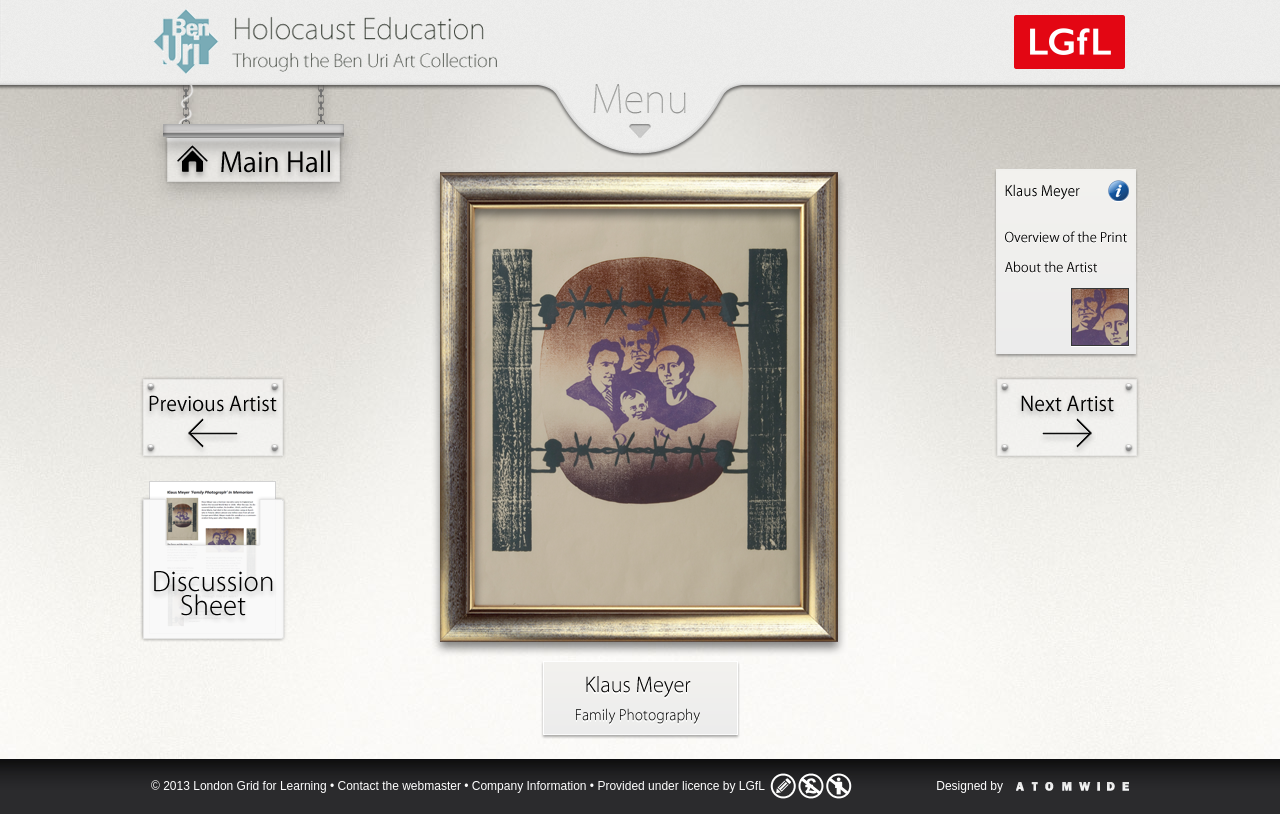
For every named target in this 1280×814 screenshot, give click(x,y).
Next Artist (1067, 417)
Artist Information (1067, 263)
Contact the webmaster (399, 786)
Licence (811, 786)
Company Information (529, 786)
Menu (639, 111)
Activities (213, 561)
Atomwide (1072, 786)
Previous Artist (213, 417)
